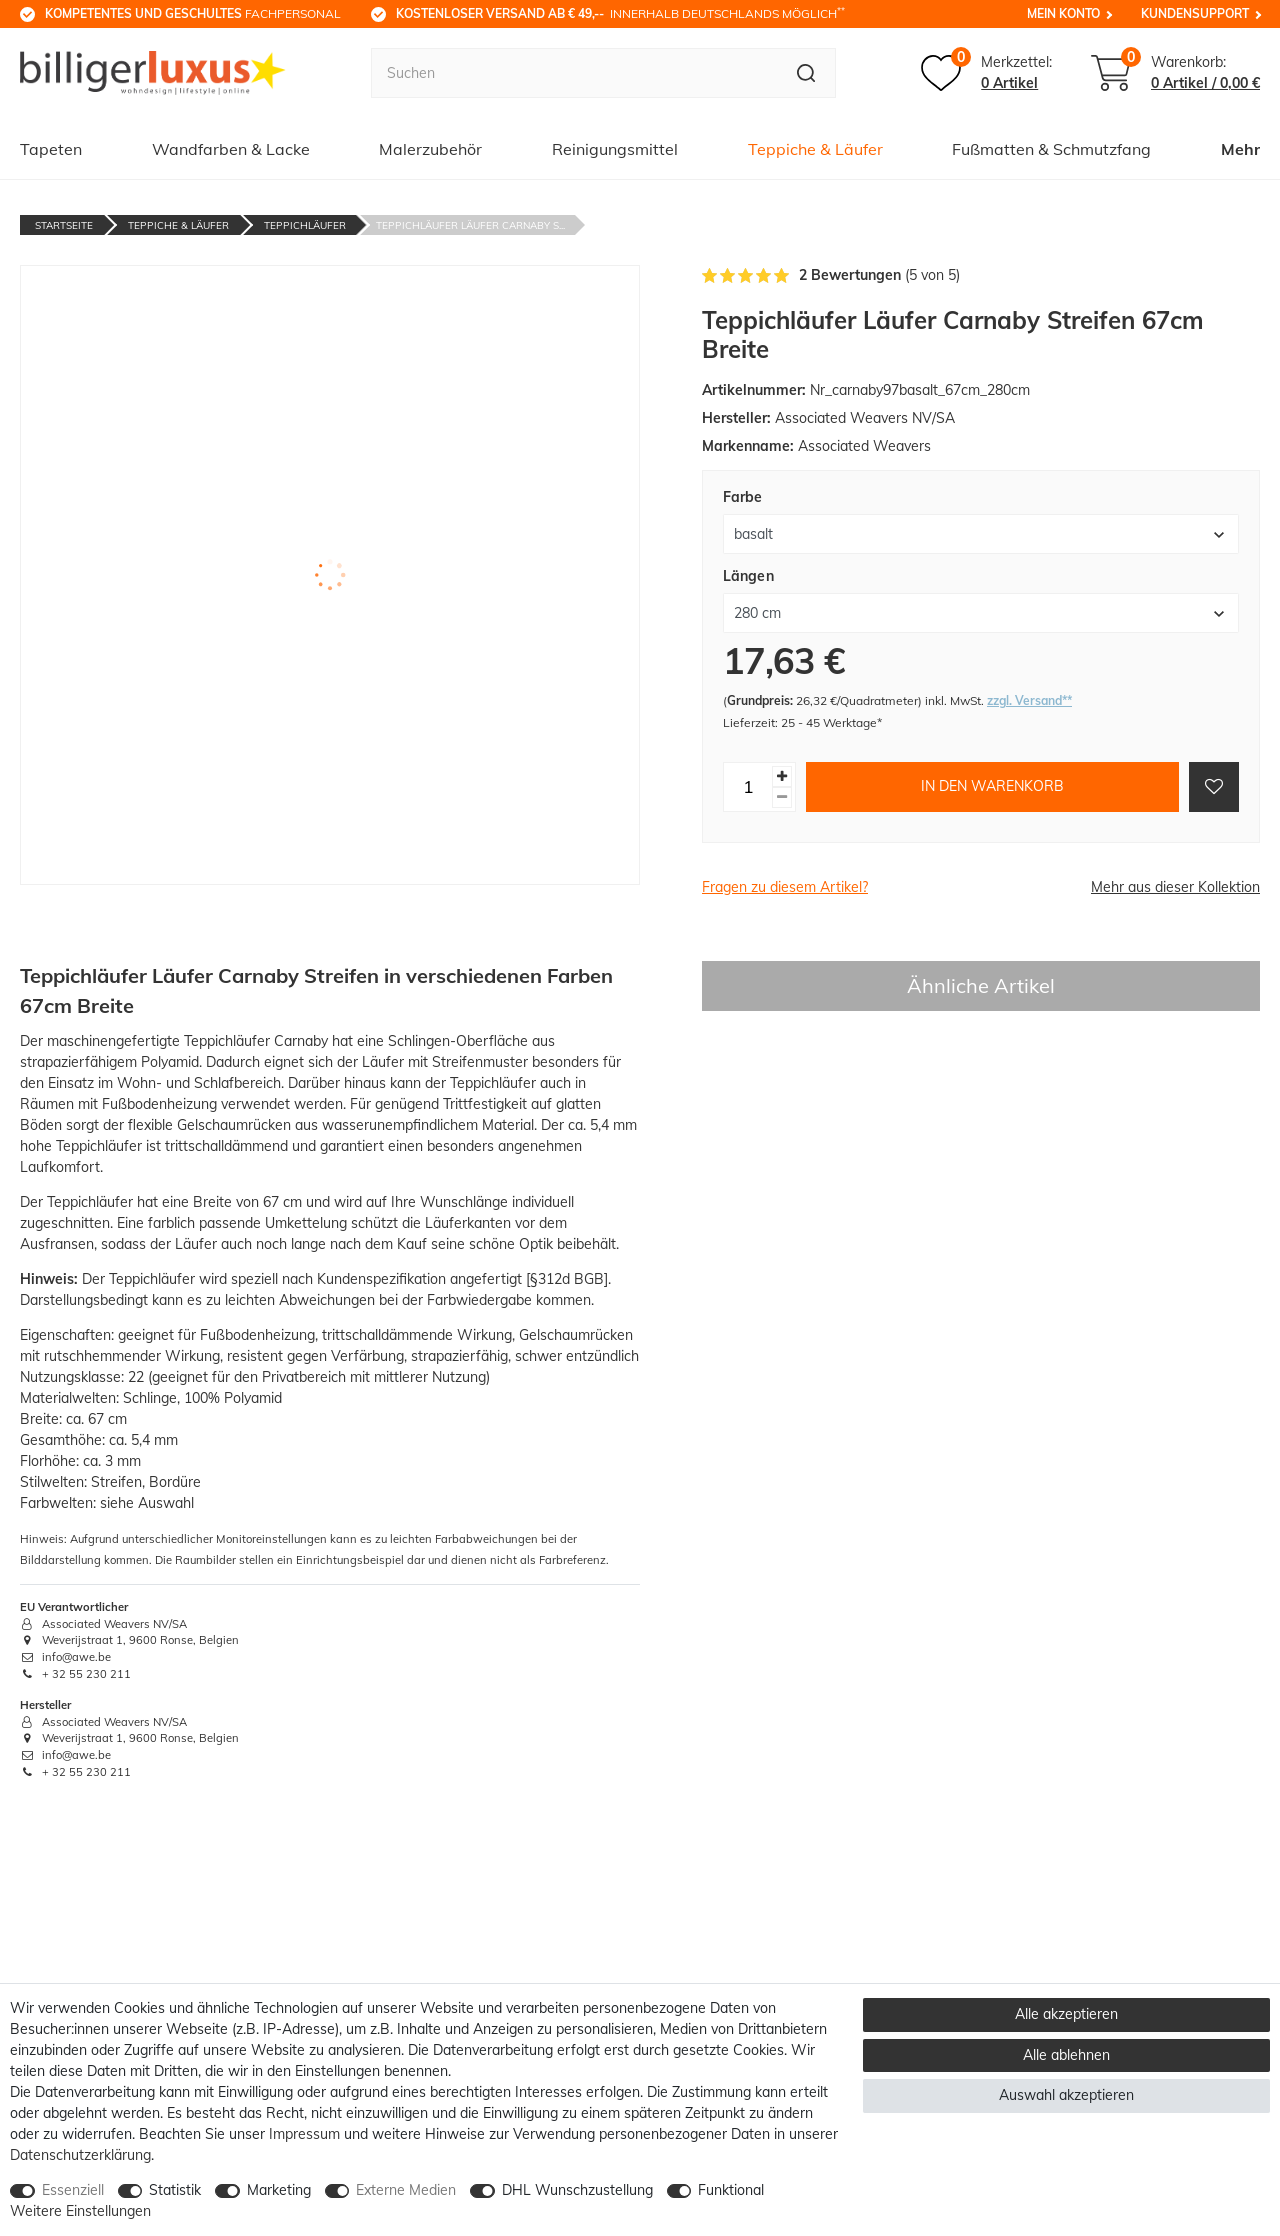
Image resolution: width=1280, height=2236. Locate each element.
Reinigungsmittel (615, 149)
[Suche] (806, 73)
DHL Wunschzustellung (577, 2190)
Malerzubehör (430, 149)
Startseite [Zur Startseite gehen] (64, 225)
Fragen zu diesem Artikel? (785, 887)
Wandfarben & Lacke (231, 149)
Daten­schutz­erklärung (80, 2155)
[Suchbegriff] (574, 73)
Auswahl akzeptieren (1066, 2095)
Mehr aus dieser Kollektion (1175, 887)
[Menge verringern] (782, 797)
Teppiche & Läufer (815, 149)
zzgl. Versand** (1029, 700)
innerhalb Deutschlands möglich (620, 13)
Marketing (279, 2190)
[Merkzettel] (986, 73)
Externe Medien (406, 2190)
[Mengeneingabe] (748, 787)
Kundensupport (1195, 13)
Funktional (731, 2190)
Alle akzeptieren (1066, 2014)
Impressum (304, 2134)
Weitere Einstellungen (80, 2211)
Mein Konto (1063, 13)
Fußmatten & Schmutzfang (1051, 149)
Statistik (175, 2190)
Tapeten (51, 149)
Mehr (1240, 149)
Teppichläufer (305, 225)
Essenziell (73, 2190)
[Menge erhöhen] (782, 776)
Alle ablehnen (1066, 2055)
